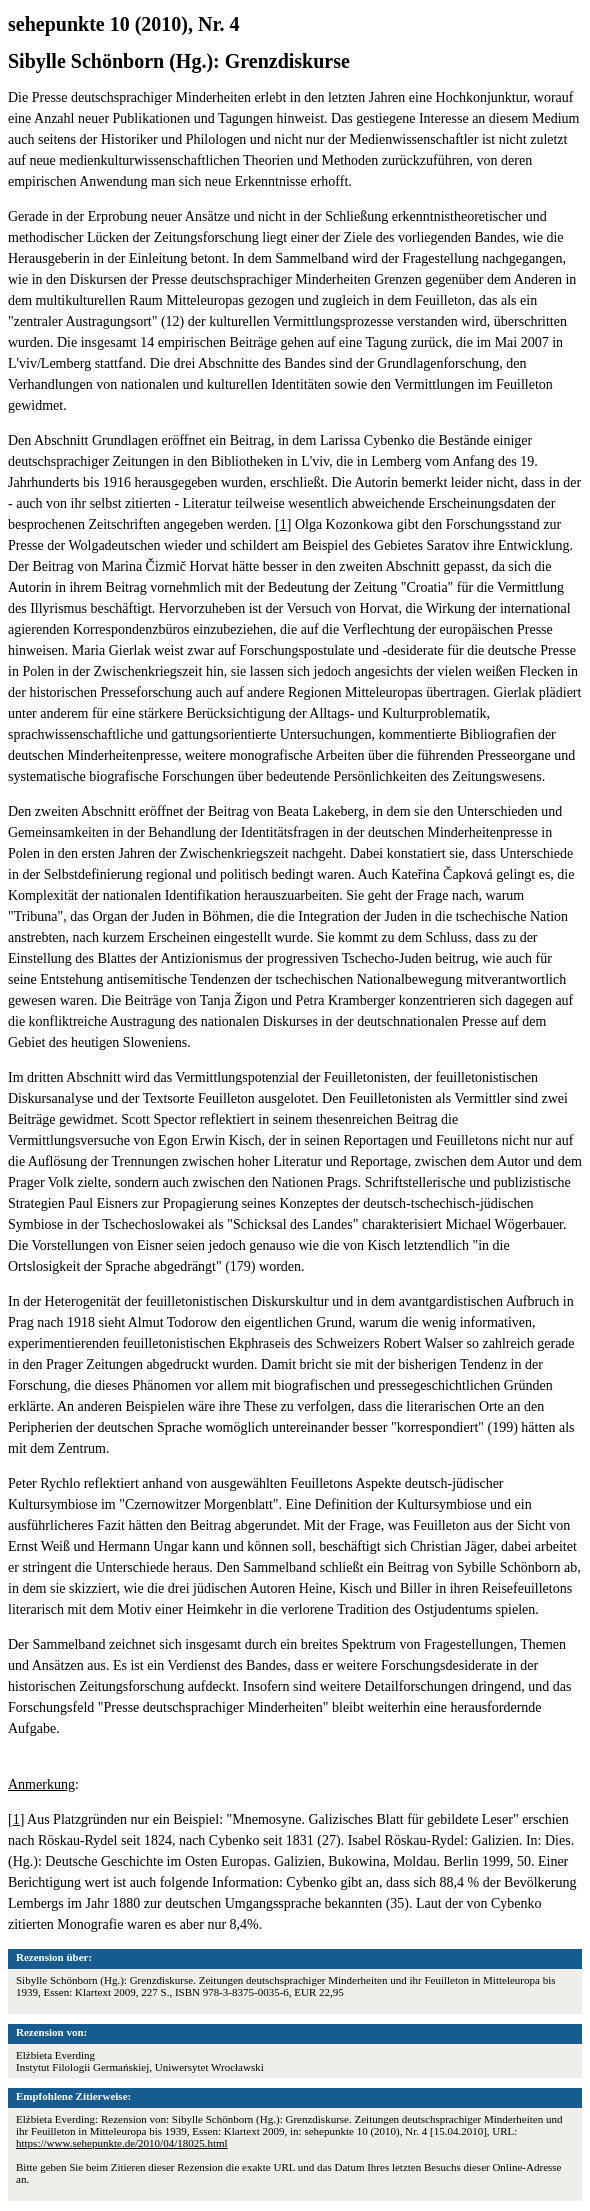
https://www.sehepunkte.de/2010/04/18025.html (122, 2143)
